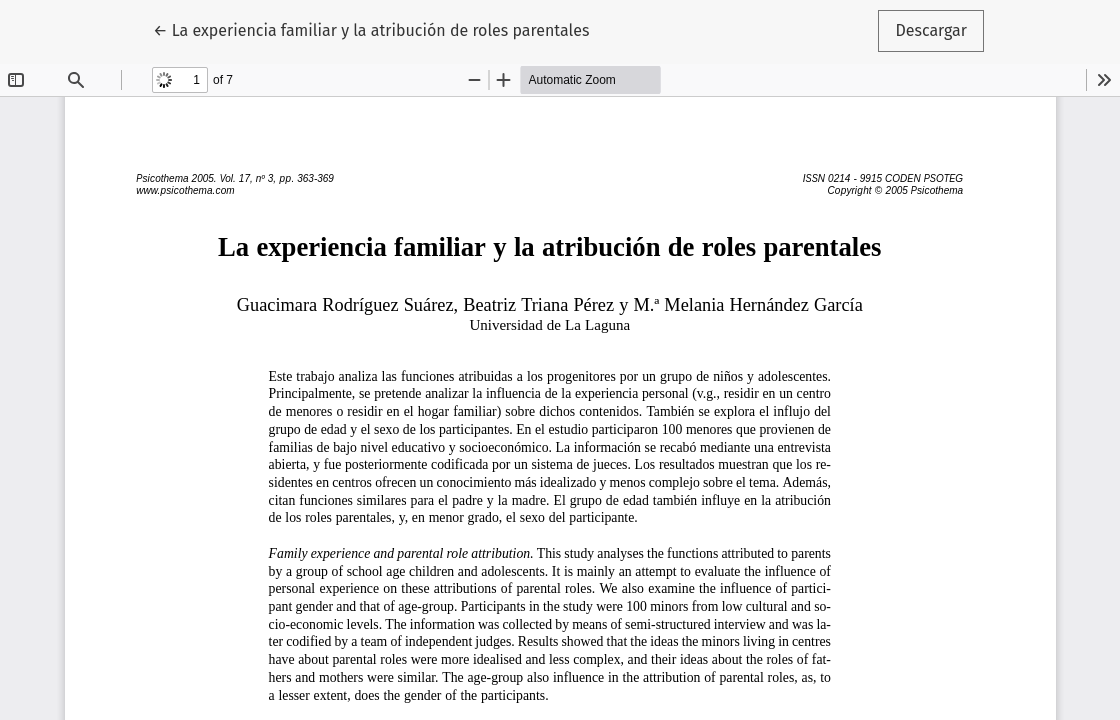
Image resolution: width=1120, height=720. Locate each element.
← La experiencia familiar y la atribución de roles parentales (371, 29)
